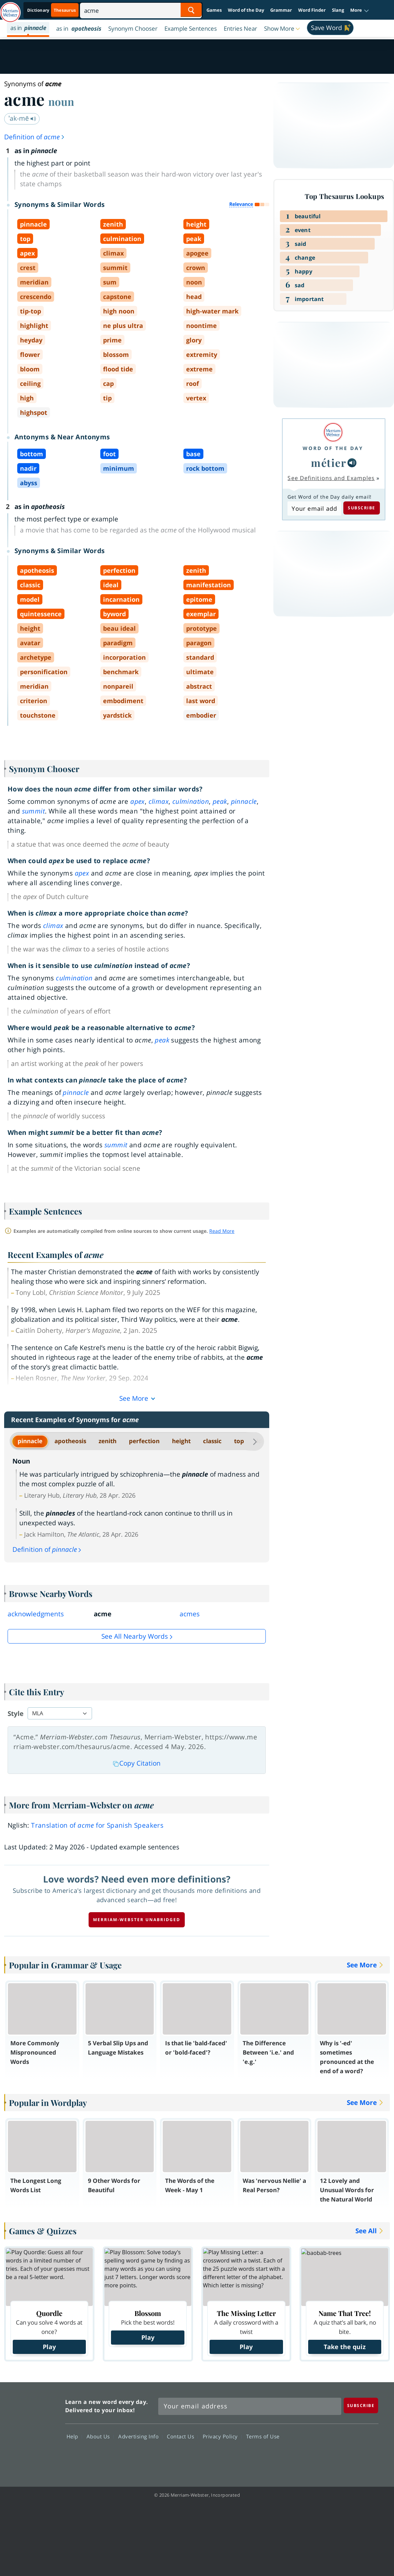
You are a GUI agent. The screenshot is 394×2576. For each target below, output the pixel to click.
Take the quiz (345, 2347)
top (239, 1441)
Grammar (281, 10)
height (181, 1441)
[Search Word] (191, 10)
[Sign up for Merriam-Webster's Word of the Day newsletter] (249, 2406)
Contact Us (182, 2436)
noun (61, 101)
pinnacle (30, 1441)
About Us (100, 2436)
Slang (338, 10)
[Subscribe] (361, 2405)
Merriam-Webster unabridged (136, 1920)
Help (74, 2436)
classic (212, 1441)
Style (15, 1713)
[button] (360, 10)
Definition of (34, 136)
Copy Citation (137, 1763)
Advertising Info (140, 2436)
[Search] (141, 10)
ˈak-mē (22, 118)
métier (328, 463)
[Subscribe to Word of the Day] (314, 508)
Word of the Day (246, 10)
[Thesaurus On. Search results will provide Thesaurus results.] (52, 10)
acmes (190, 1613)
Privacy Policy (222, 2436)
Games (214, 10)
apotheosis (70, 1441)
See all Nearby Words (134, 1636)
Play (49, 2347)
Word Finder (312, 10)
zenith (108, 1441)
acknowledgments (36, 1613)
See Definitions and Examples (331, 478)
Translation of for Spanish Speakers (97, 1825)
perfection (144, 1441)
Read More (221, 1231)
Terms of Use (263, 2436)
